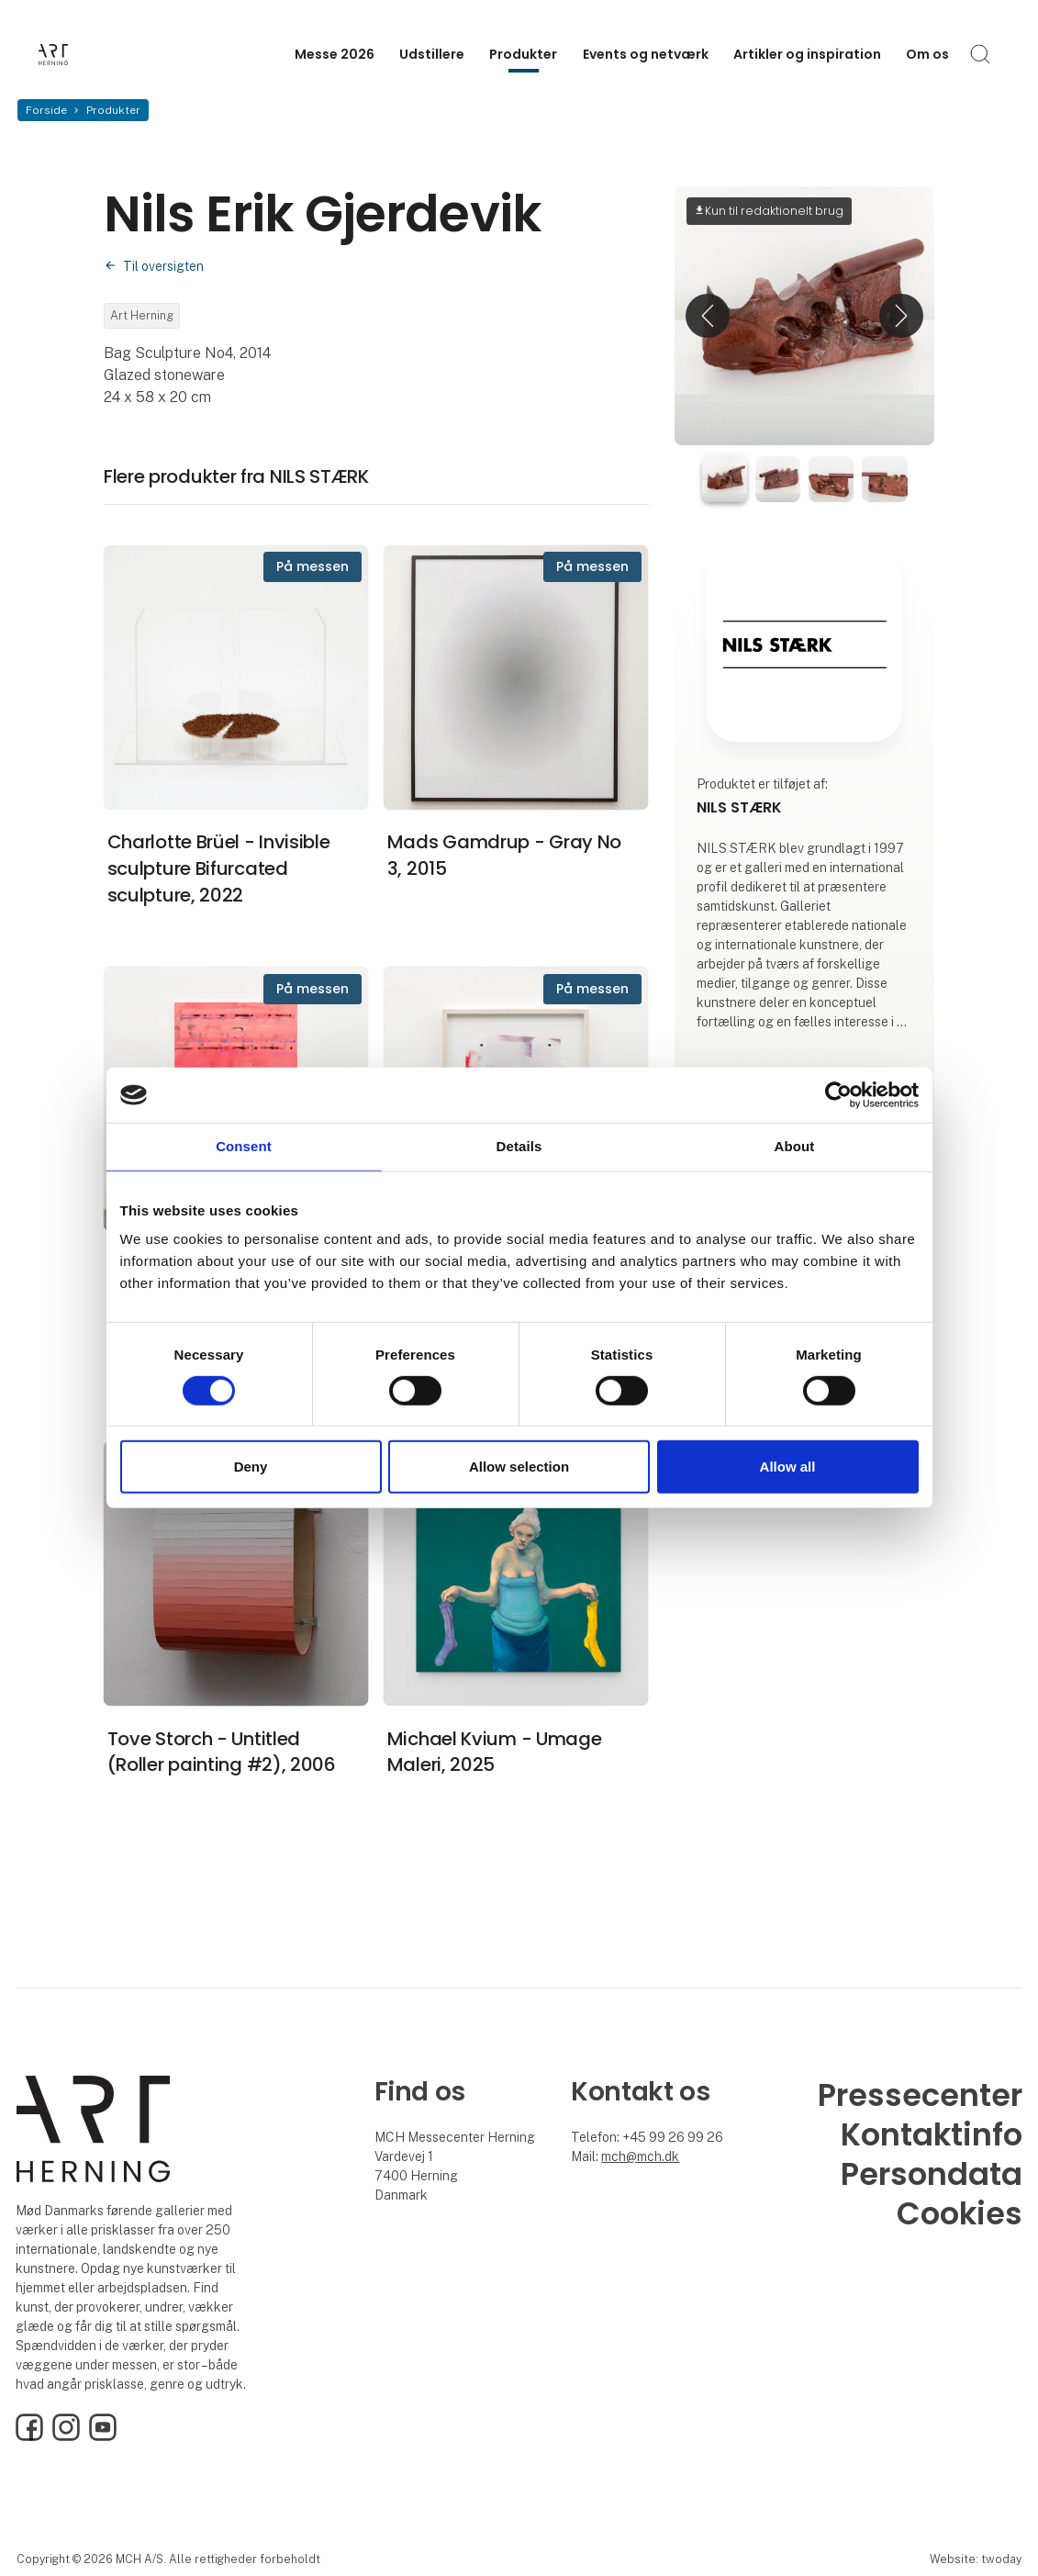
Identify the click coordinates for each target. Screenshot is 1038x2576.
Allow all (788, 1466)
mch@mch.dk (640, 2156)
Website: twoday (975, 2559)
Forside (46, 110)
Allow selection (519, 1466)
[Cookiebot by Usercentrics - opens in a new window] (838, 1095)
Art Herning (141, 315)
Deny (251, 1466)
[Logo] (112, 54)
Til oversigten (163, 266)
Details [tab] (519, 1146)
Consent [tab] (244, 1146)
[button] (708, 316)
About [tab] (795, 1146)
